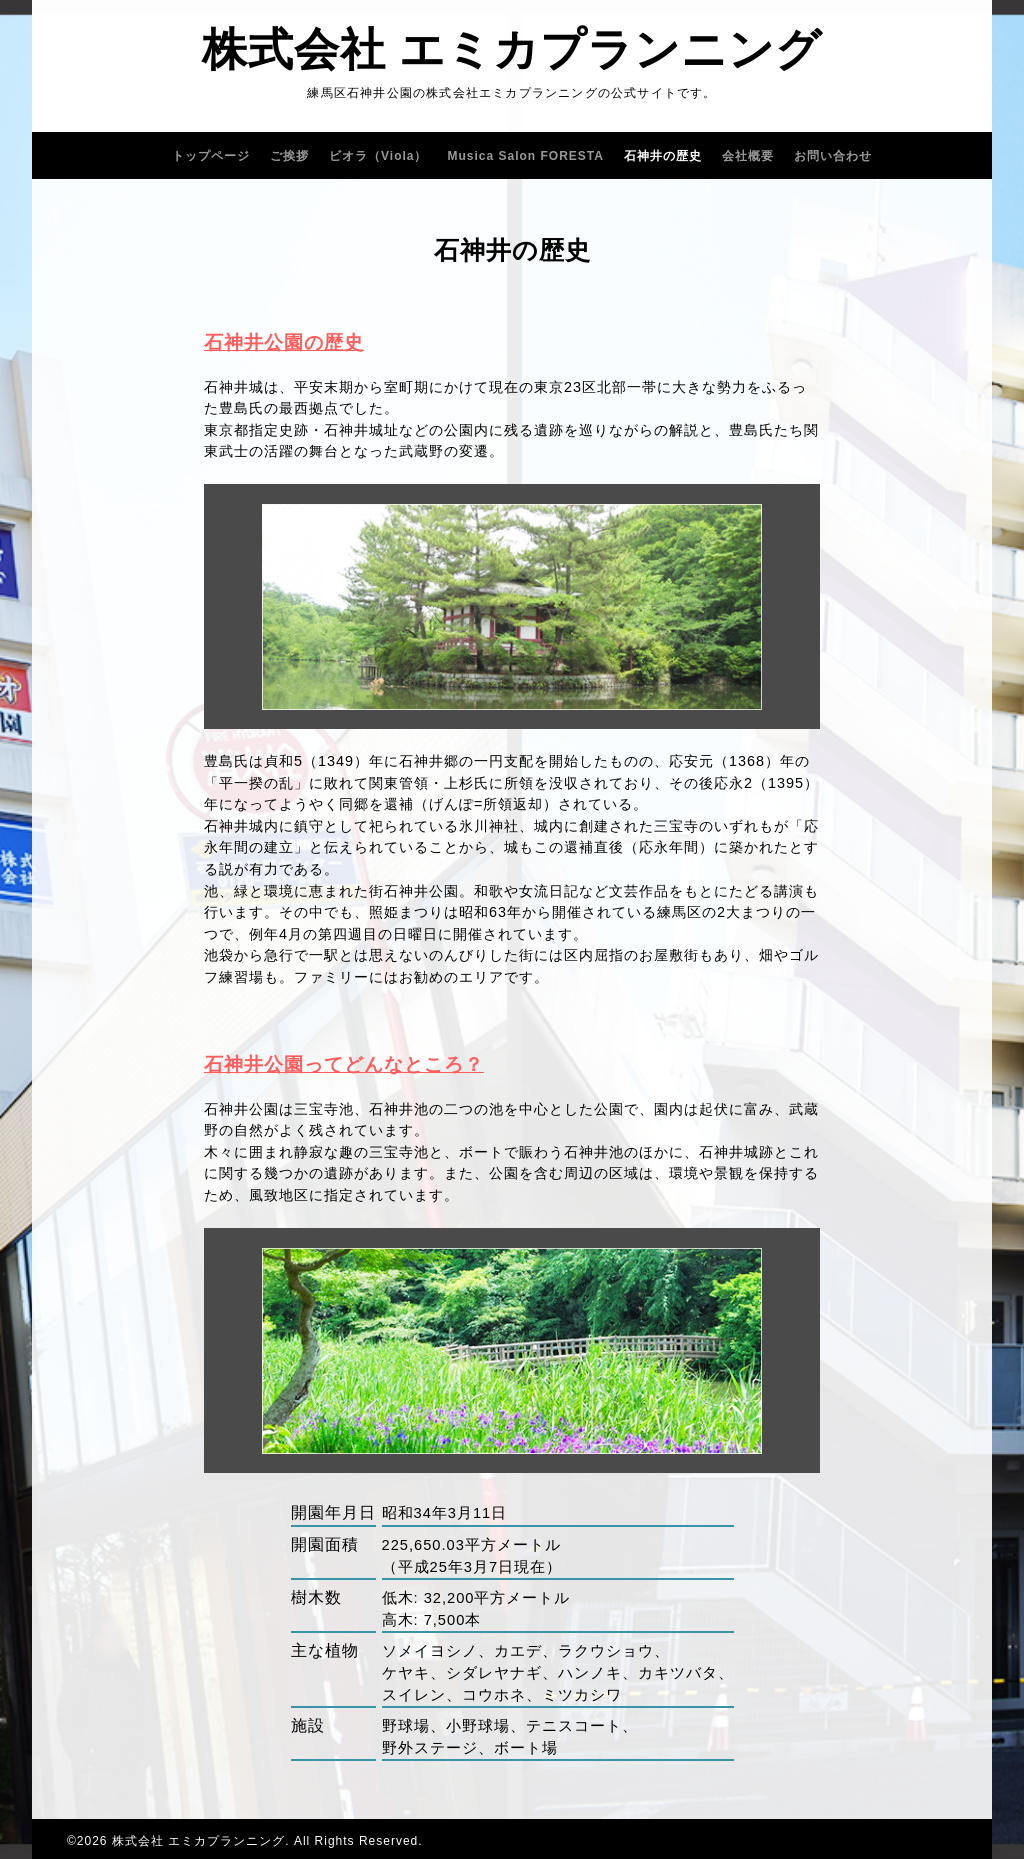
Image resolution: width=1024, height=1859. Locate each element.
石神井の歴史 (663, 156)
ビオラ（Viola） (378, 156)
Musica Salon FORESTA (526, 156)
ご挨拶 (289, 156)
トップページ (211, 156)
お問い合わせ (833, 156)
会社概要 (748, 156)
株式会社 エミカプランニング (512, 49)
